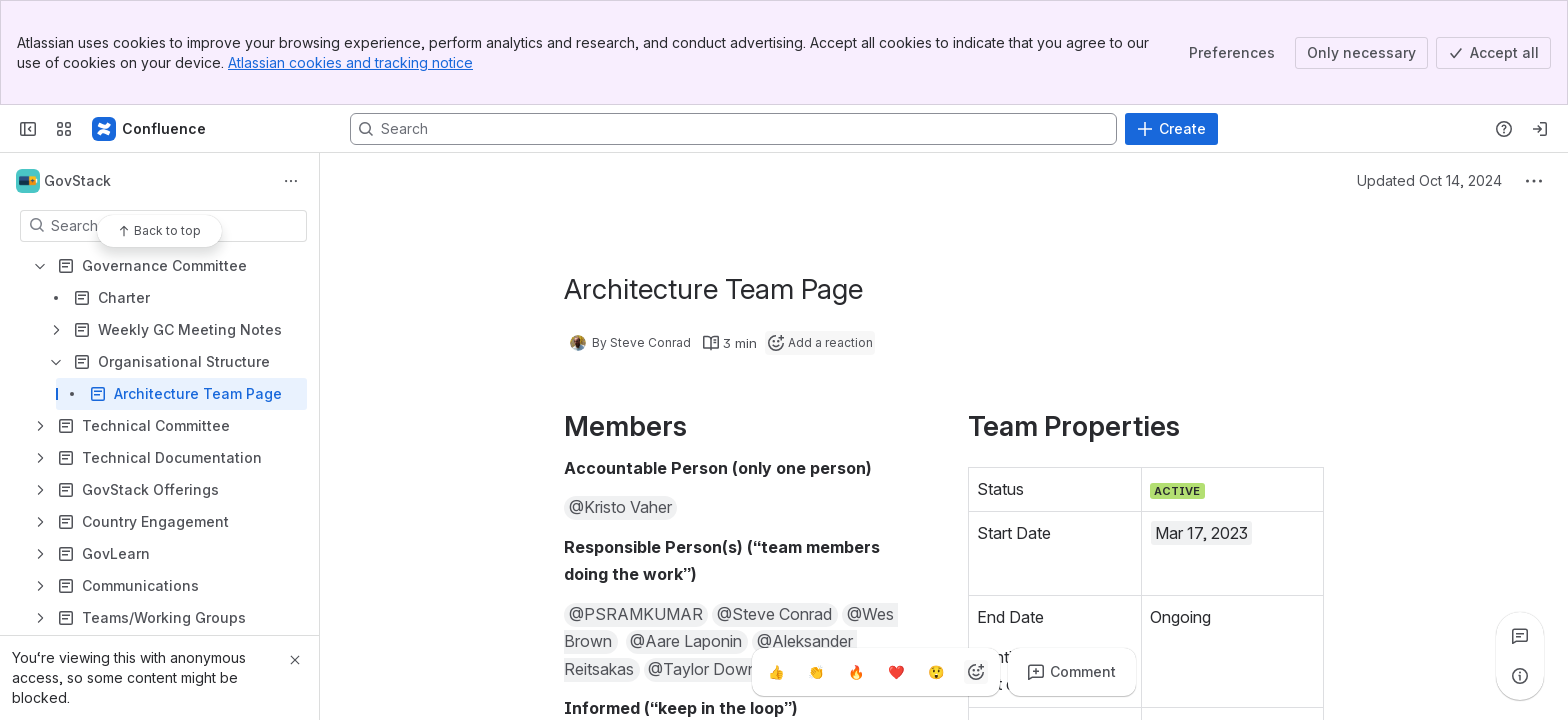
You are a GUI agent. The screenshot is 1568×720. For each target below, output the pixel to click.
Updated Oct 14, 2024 (1429, 180)
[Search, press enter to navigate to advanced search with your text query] (733, 129)
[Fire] (856, 672)
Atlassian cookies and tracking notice (350, 62)
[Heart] (896, 672)
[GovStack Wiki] (150, 129)
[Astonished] (936, 672)
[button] (620, 508)
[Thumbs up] (776, 672)
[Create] (1171, 129)
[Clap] (816, 672)
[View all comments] (1520, 636)
